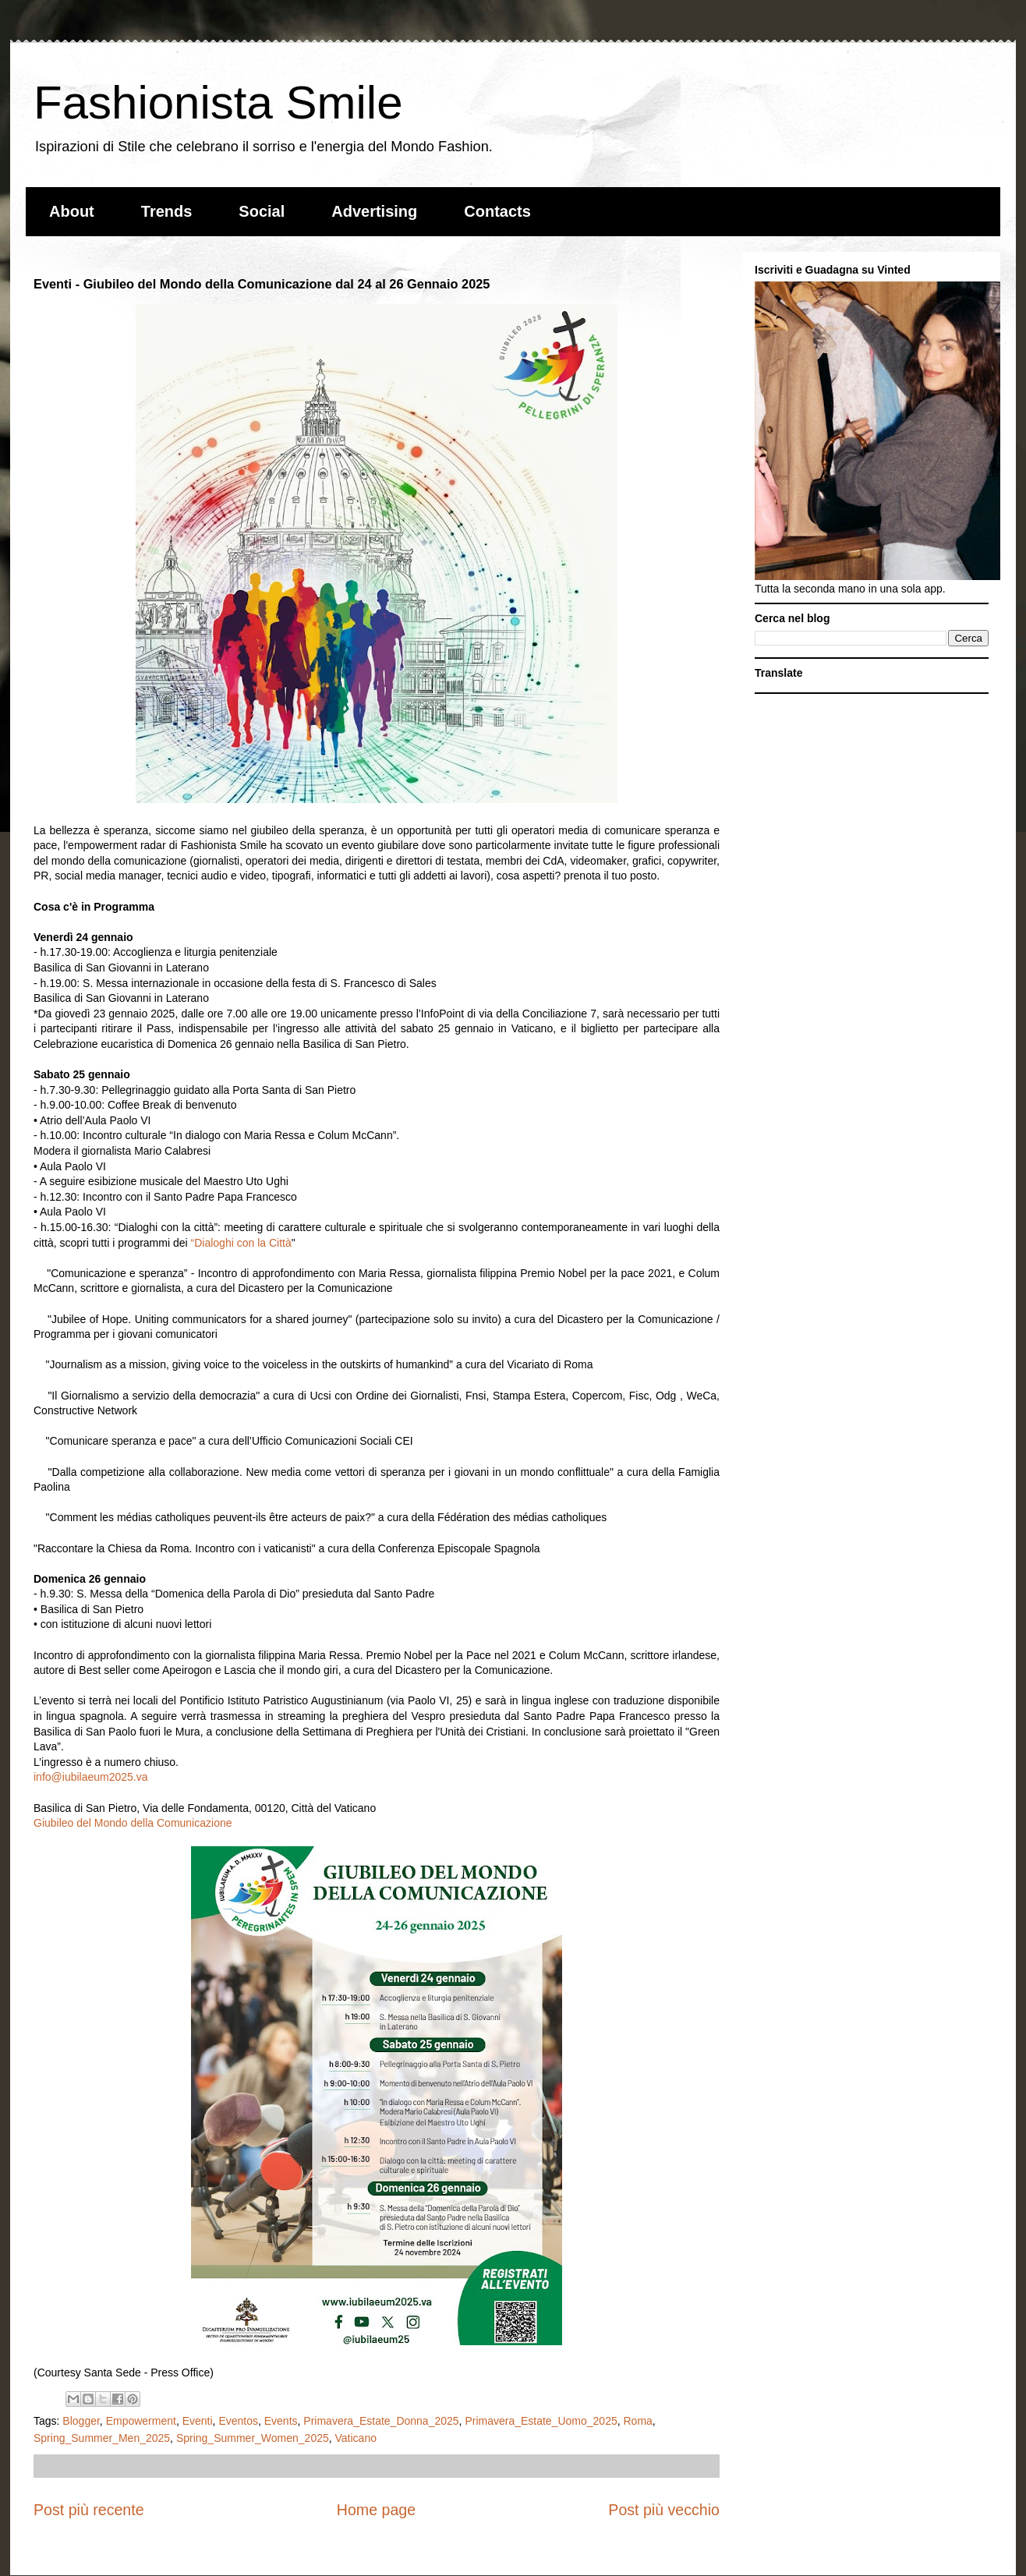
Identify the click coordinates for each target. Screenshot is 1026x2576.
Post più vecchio (664, 2509)
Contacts (497, 211)
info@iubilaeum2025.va (91, 1777)
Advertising (374, 211)
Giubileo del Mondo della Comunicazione (133, 1823)
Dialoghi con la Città (243, 1243)
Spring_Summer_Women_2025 (252, 2438)
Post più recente (89, 2509)
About (71, 211)
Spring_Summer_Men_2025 (102, 2438)
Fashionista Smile (218, 102)
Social (262, 211)
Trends (167, 211)
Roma (638, 2421)
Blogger (80, 2421)
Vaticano (356, 2438)
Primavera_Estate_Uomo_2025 (541, 2421)
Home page (376, 2509)
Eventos (238, 2421)
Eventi (197, 2421)
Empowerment (141, 2421)
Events (281, 2421)
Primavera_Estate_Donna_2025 (380, 2421)
